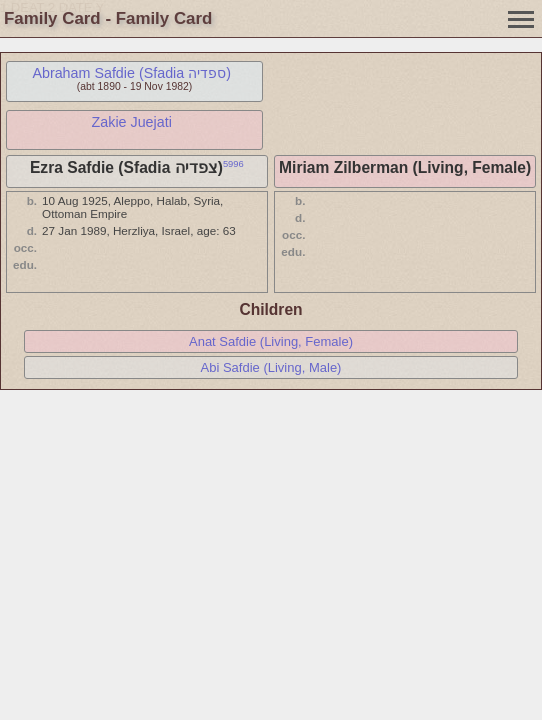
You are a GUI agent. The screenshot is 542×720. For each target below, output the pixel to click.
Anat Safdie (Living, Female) (271, 341)
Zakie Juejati (132, 122)
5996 (233, 164)
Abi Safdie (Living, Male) (271, 367)
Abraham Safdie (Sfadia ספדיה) (131, 73)
